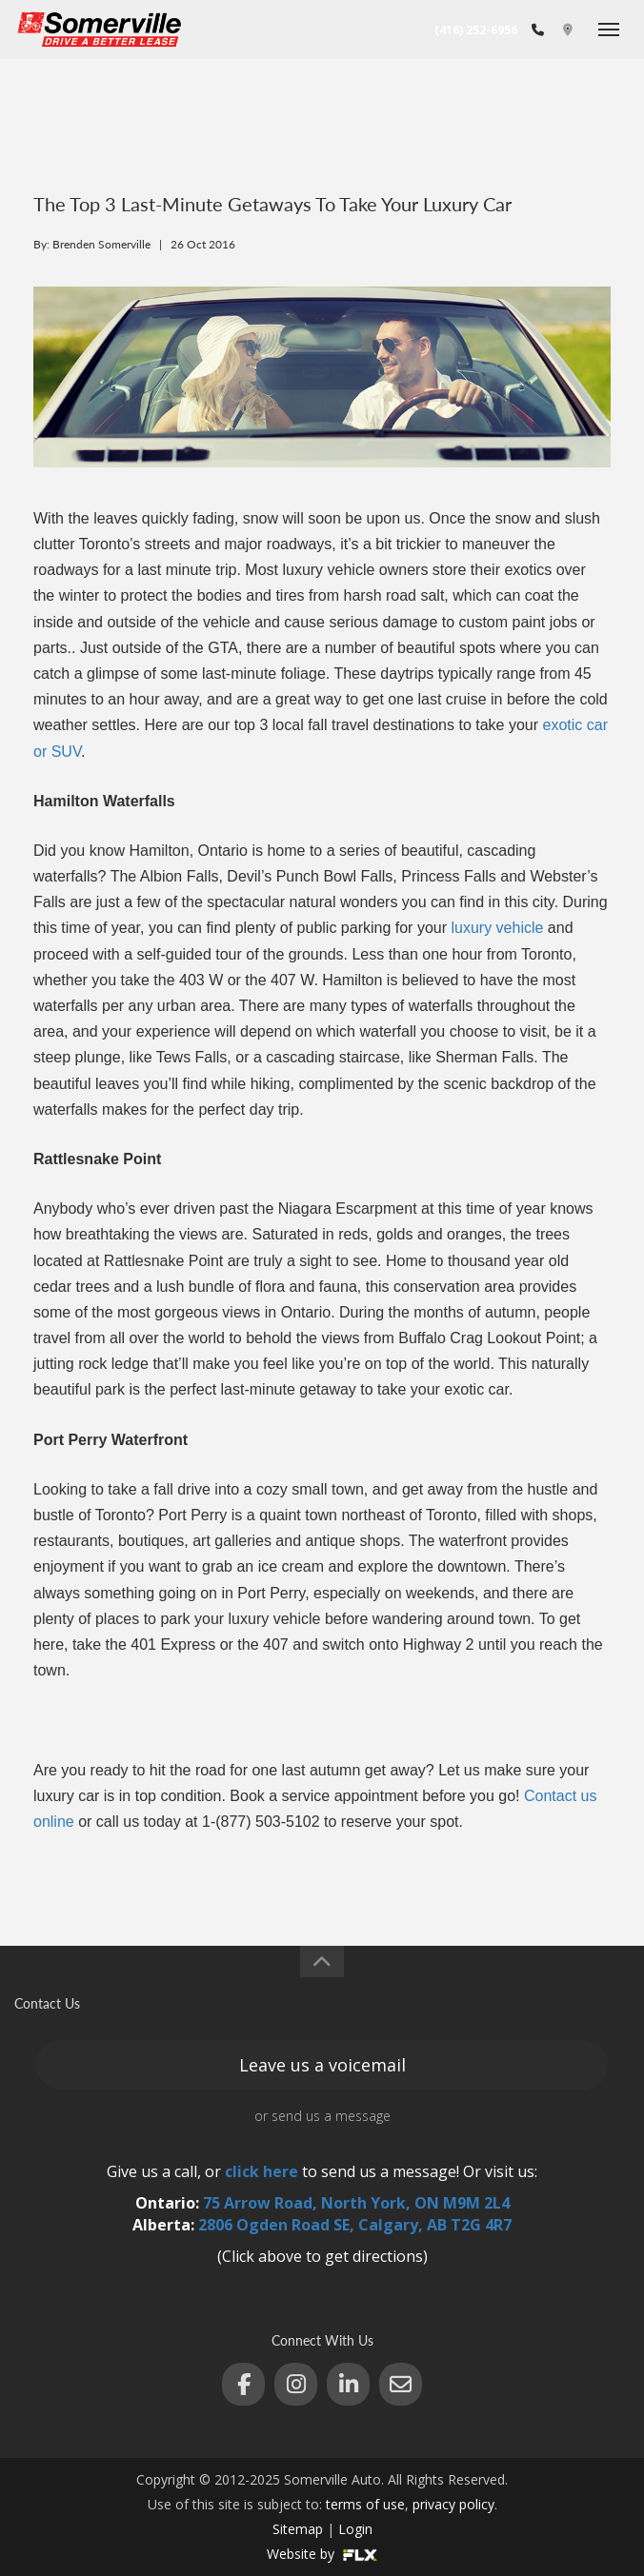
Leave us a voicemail (322, 2064)
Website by (322, 2554)
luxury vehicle (497, 928)
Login (355, 2529)
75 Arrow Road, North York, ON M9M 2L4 (356, 2202)
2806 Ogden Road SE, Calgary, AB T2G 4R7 (355, 2224)
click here (261, 2171)
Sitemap (297, 2529)
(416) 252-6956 (475, 30)
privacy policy (453, 2504)
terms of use (365, 2504)
